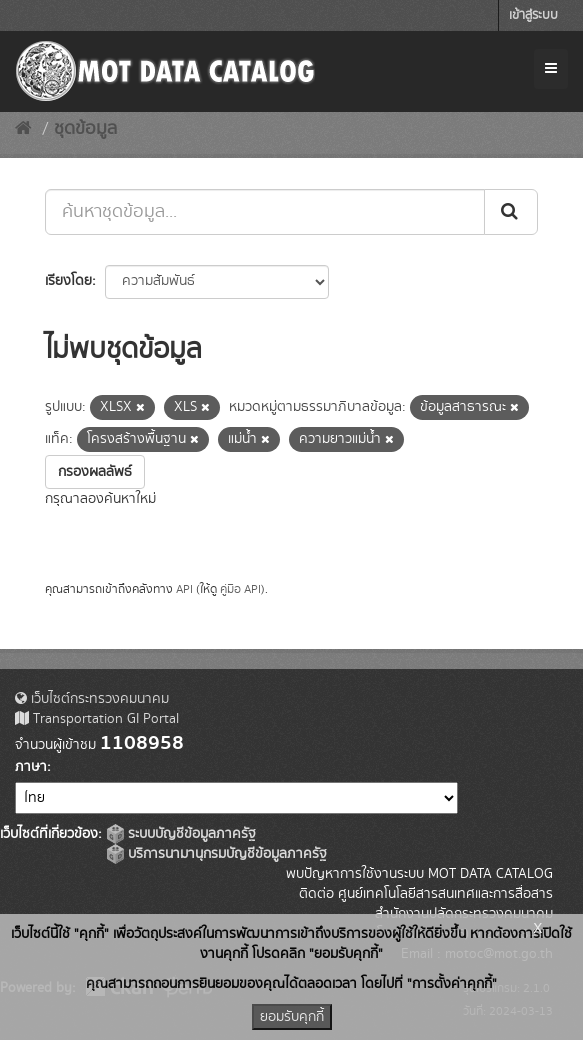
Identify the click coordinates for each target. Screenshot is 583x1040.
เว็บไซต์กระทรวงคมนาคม (92, 699)
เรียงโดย (68, 281)
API (184, 589)
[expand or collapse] (551, 69)
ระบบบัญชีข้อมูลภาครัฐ (181, 834)
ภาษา (31, 767)
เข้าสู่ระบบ (533, 15)
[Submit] (511, 212)
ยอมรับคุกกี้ (292, 1017)
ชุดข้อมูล (85, 129)
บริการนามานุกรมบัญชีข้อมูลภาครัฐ (217, 854)
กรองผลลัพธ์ (95, 472)
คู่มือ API (240, 589)
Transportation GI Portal (97, 719)
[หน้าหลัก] (23, 129)
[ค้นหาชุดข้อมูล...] (265, 212)
